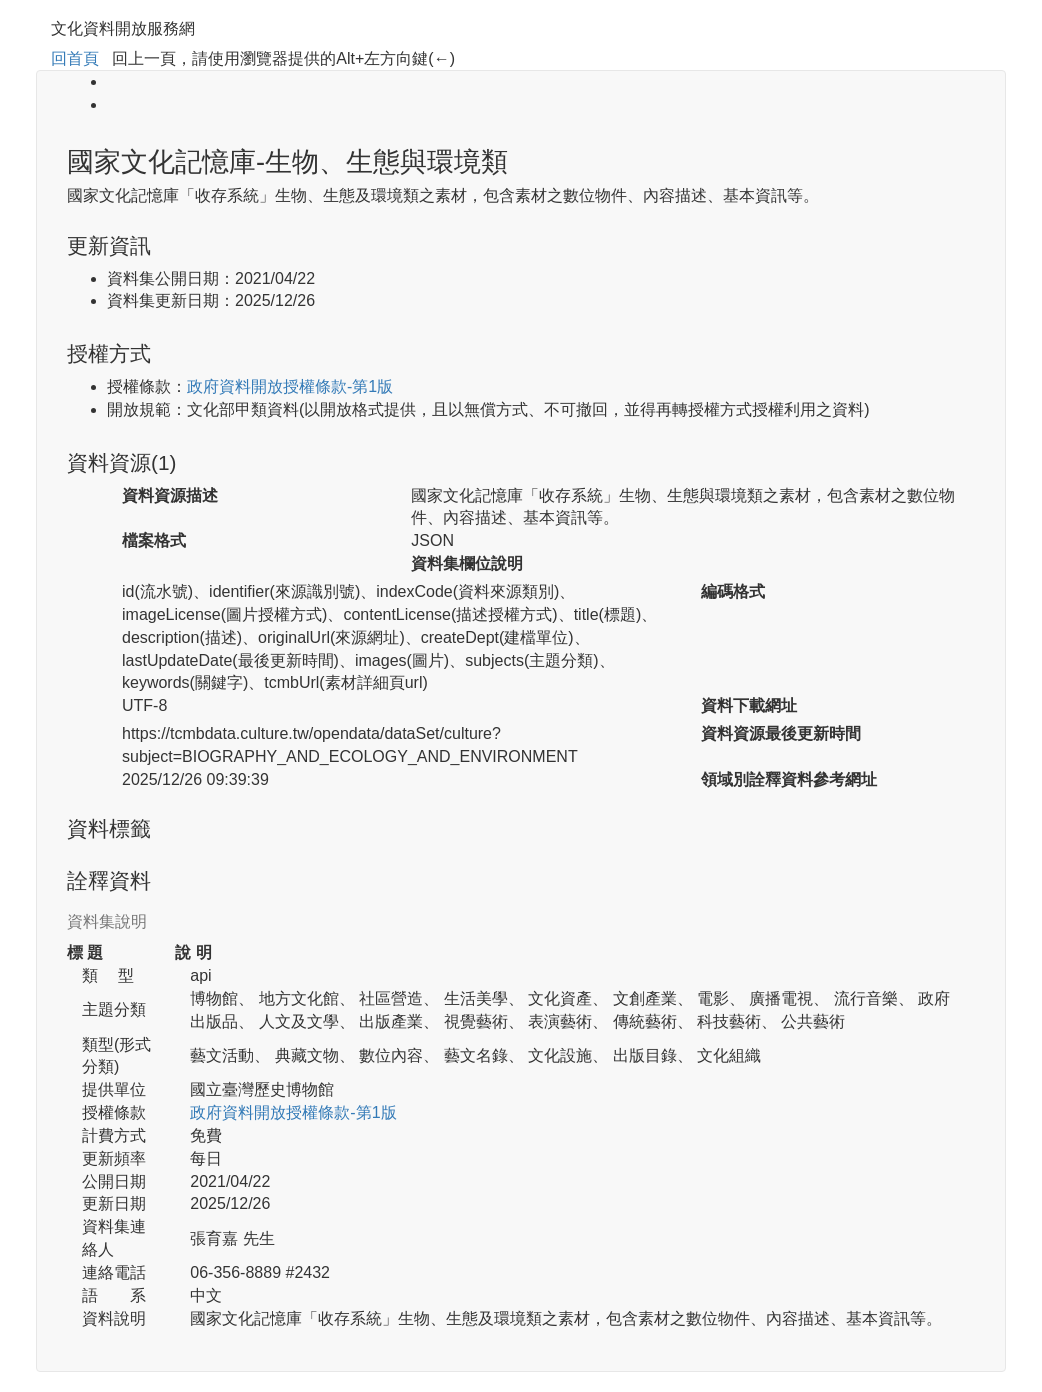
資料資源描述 (170, 495)
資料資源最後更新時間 (781, 733)
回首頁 (75, 58)
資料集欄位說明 (467, 563)
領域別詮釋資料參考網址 (789, 779)
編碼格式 (733, 591)
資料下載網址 (749, 705)
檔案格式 (154, 540)
